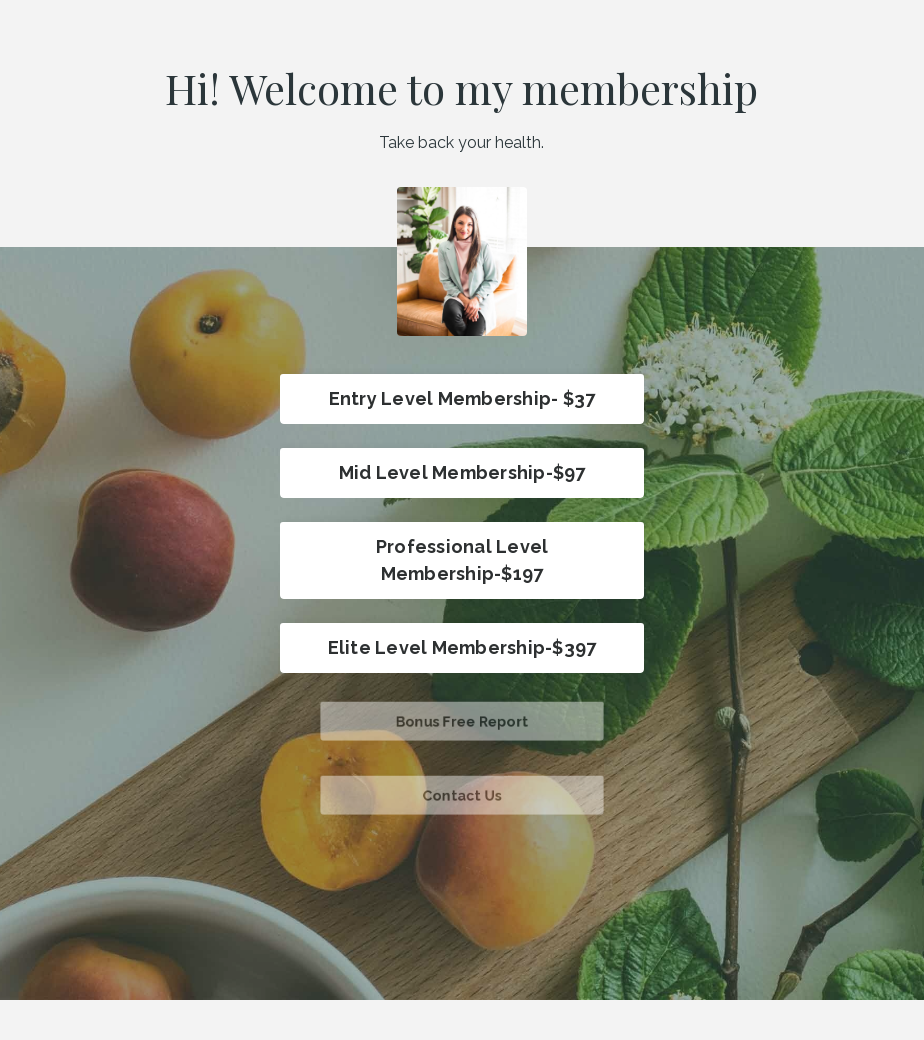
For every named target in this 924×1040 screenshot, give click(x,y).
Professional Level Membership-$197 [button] (462, 560)
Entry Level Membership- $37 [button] (462, 398)
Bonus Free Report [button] (461, 720)
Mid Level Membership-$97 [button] (462, 472)
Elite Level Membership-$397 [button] (462, 647)
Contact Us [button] (462, 794)
